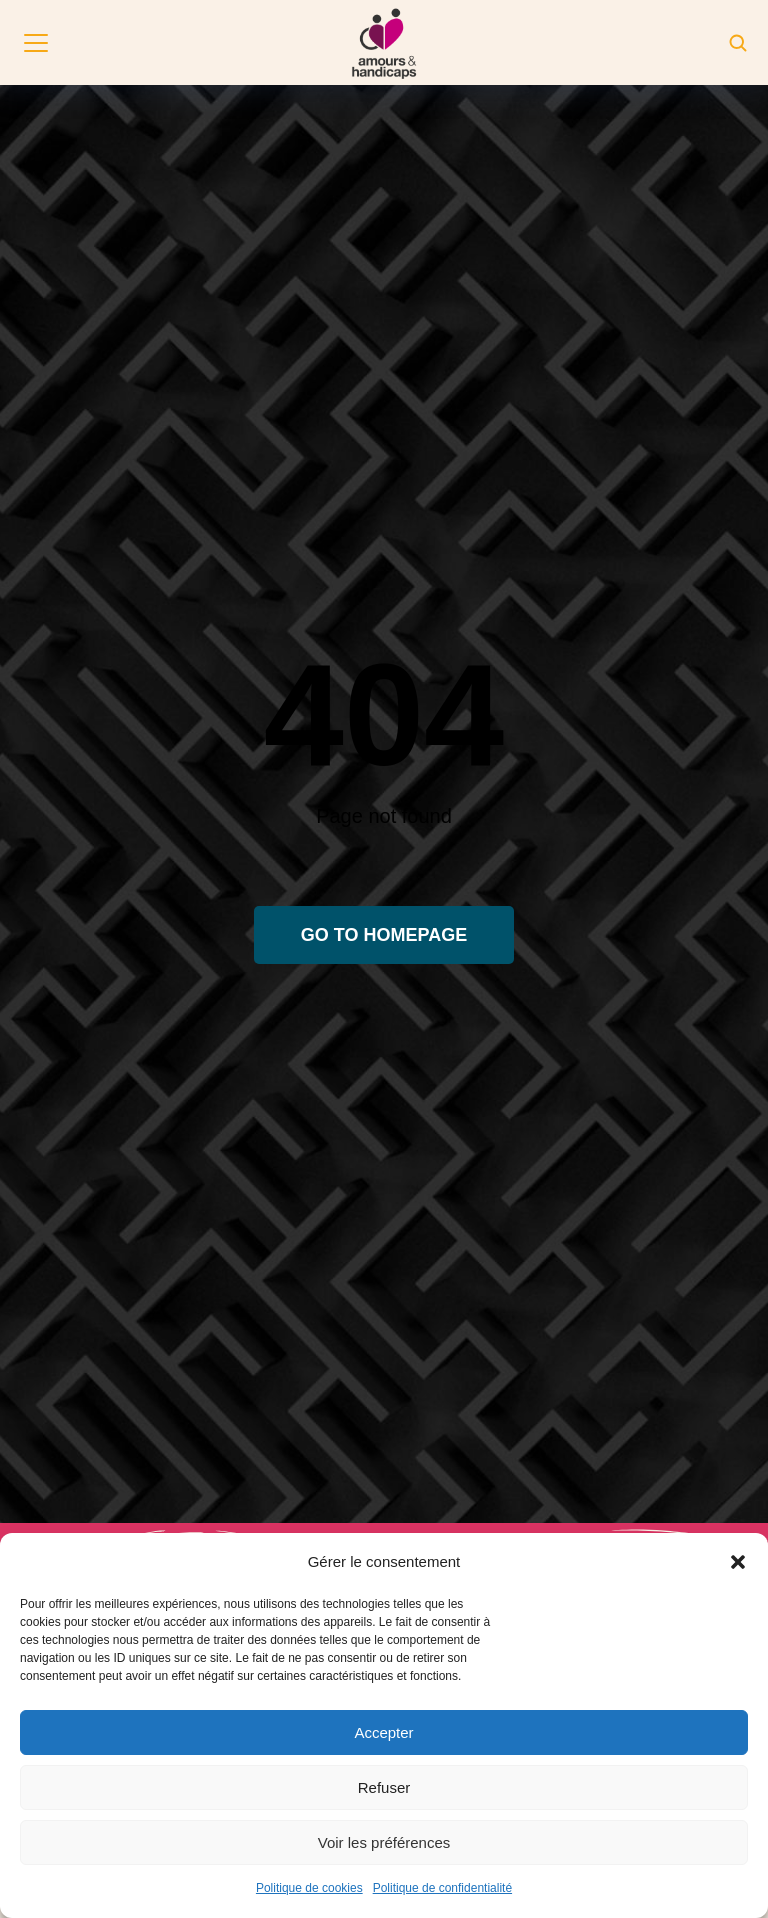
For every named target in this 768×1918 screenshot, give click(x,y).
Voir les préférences (384, 1842)
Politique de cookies (309, 1888)
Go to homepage (384, 935)
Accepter (383, 1732)
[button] (738, 1562)
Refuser (384, 1787)
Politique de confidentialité (442, 1888)
